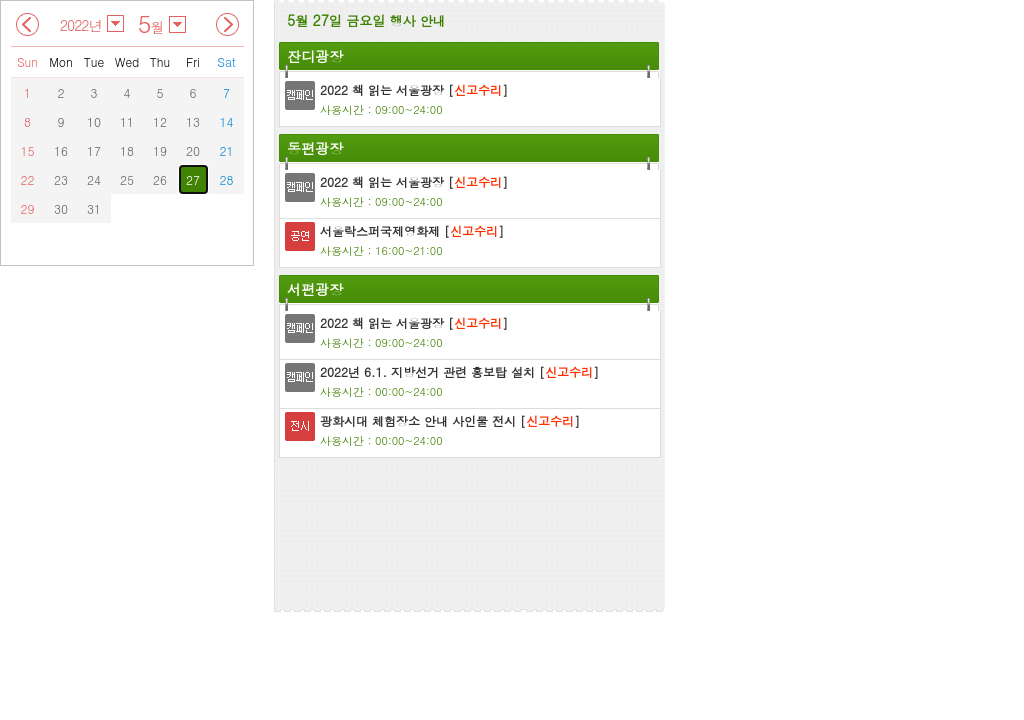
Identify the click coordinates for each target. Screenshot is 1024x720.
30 (61, 208)
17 (94, 150)
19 (160, 150)
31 (94, 208)
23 (61, 179)
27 (193, 179)
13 (193, 121)
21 (227, 150)
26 (160, 179)
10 (94, 121)
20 (193, 150)
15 (28, 150)
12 (160, 121)
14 (227, 121)
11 (127, 121)
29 (28, 208)
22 (28, 179)
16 (61, 150)
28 (227, 179)
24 (94, 179)
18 (127, 150)
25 (127, 179)
